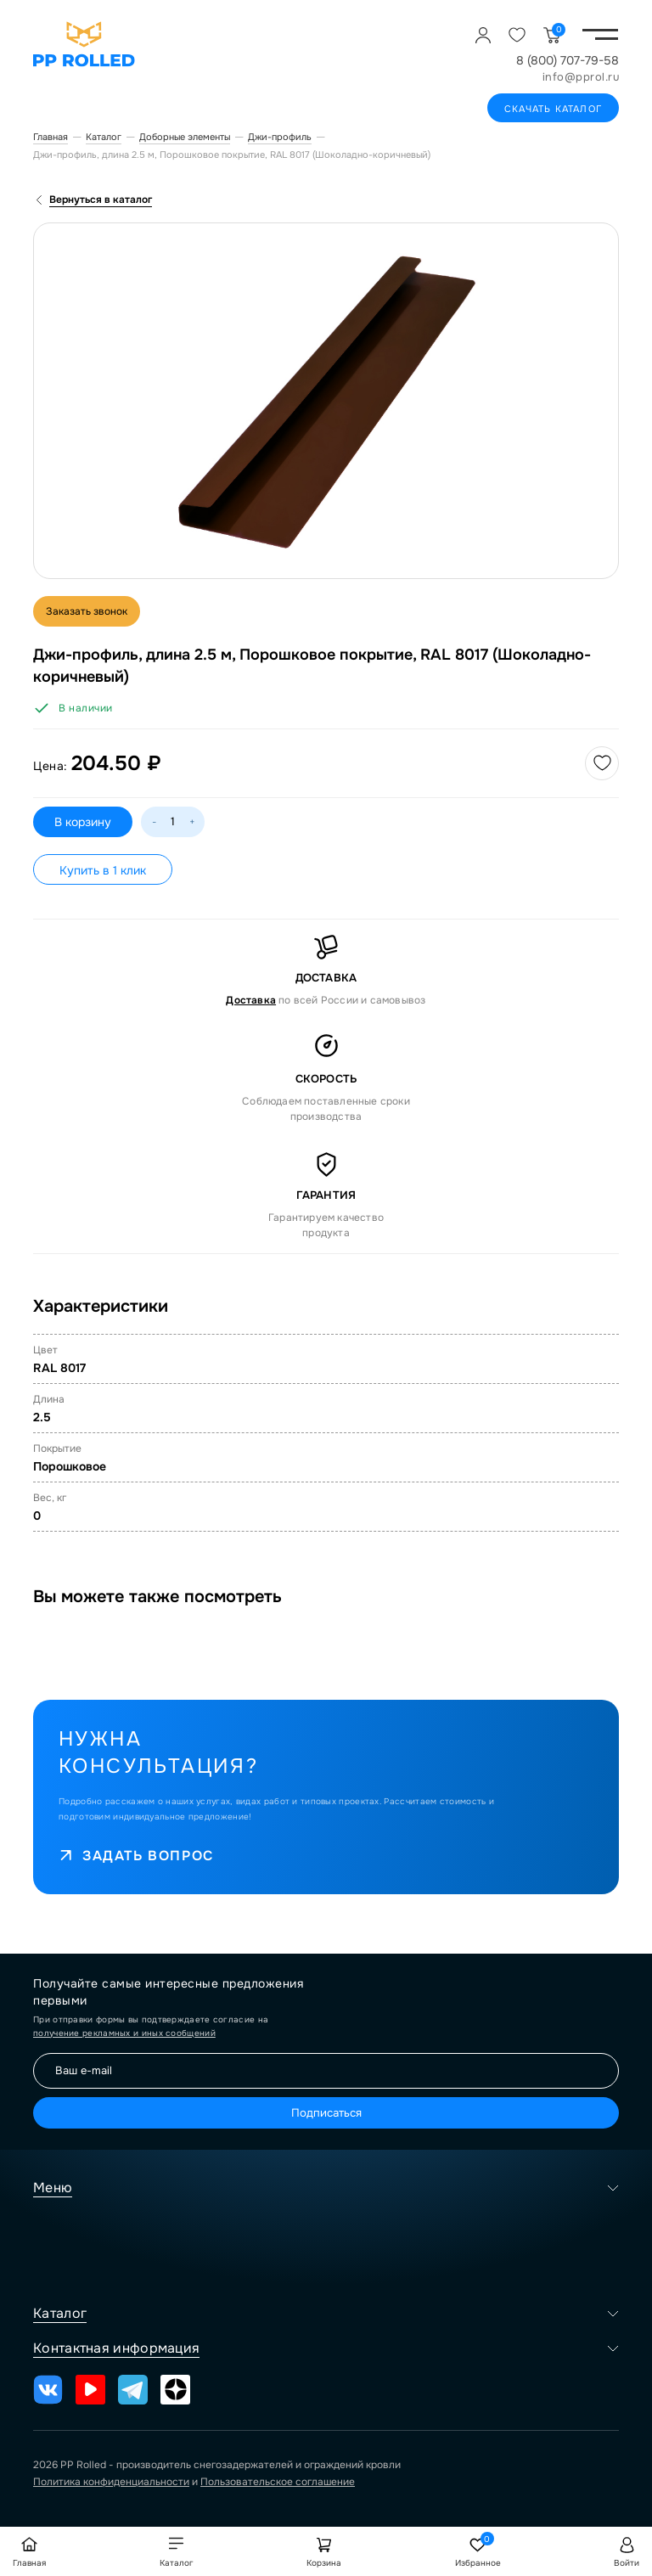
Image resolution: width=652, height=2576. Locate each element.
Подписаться (326, 2113)
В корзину (82, 822)
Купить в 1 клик (102, 870)
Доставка (251, 1000)
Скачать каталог (553, 109)
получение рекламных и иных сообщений (124, 2033)
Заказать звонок (86, 611)
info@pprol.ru (581, 77)
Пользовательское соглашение (277, 2482)
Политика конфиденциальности (111, 2482)
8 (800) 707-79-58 (567, 60)
